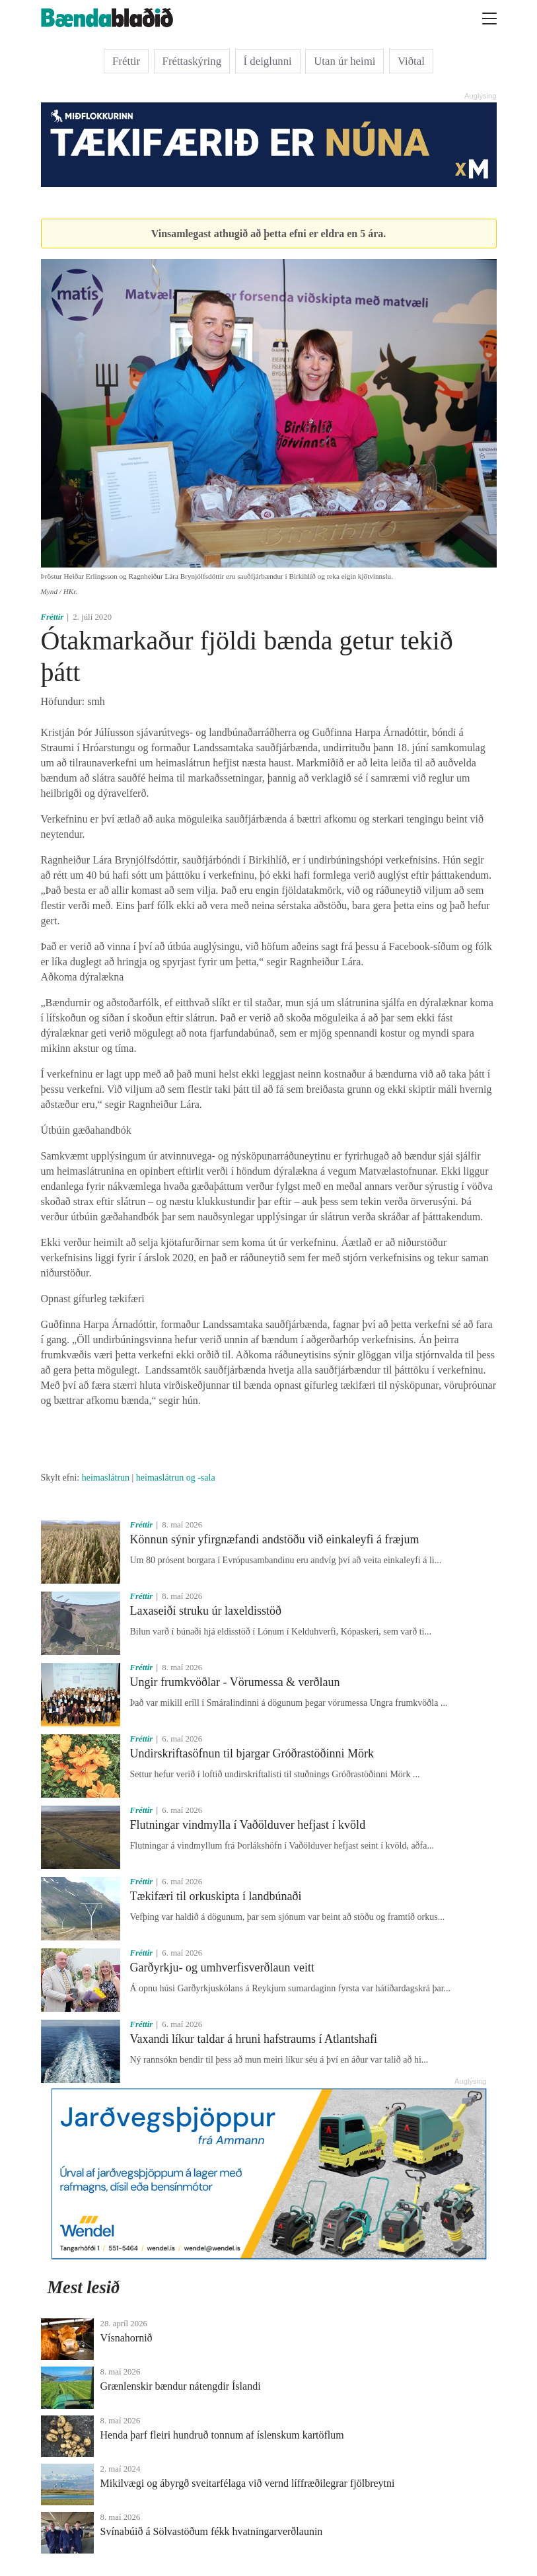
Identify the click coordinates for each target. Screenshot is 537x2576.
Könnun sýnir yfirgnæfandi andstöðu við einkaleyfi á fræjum (274, 1539)
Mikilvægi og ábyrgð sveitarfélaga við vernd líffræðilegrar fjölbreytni (247, 2483)
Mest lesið (84, 2287)
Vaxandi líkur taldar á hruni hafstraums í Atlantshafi (253, 2038)
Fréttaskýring (192, 61)
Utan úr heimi (344, 61)
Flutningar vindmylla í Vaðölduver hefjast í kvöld (248, 1824)
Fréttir (126, 61)
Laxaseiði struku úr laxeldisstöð (205, 1610)
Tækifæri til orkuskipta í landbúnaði (216, 1896)
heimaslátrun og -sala (175, 1478)
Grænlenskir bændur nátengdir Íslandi (180, 2386)
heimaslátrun (105, 1478)
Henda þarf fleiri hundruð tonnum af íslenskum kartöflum (222, 2435)
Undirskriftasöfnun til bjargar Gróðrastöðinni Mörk (252, 1753)
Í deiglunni (268, 61)
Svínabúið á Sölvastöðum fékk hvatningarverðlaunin (211, 2531)
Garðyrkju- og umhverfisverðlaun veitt (222, 1967)
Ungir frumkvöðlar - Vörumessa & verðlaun (235, 1682)
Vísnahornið (126, 2337)
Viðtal (411, 61)
